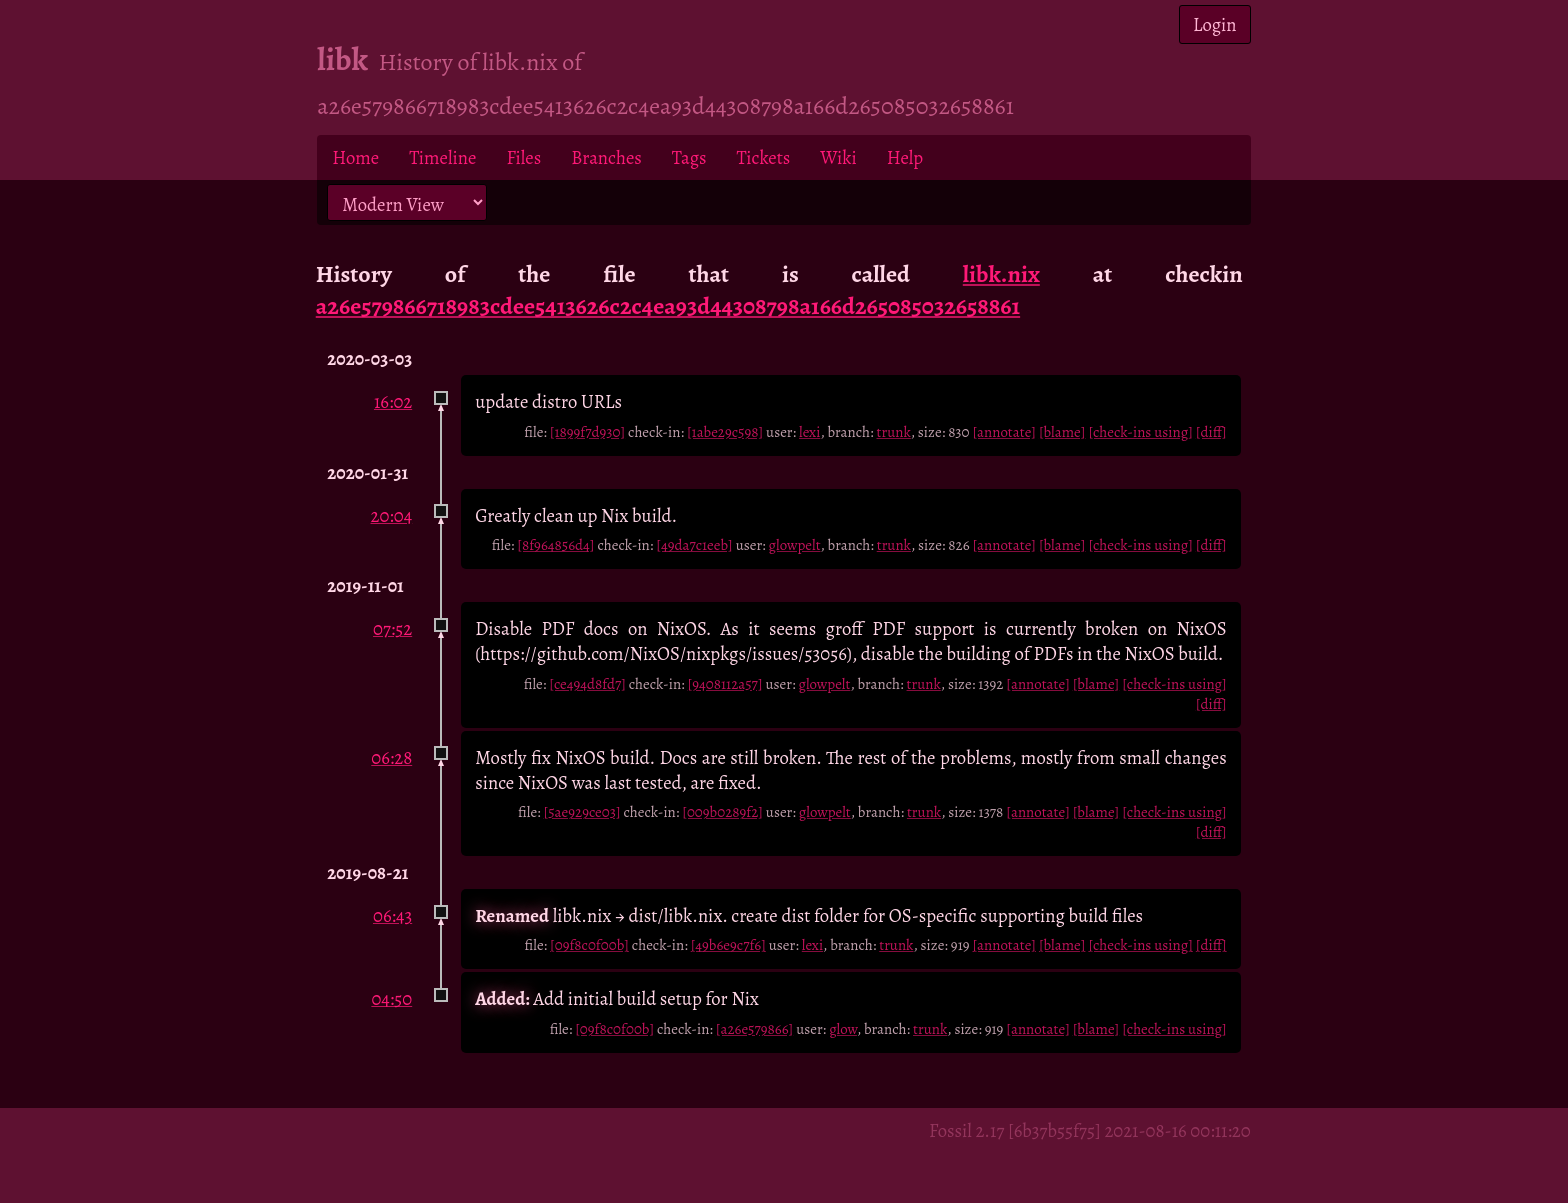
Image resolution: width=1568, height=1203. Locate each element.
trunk (894, 432)
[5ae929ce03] (582, 812)
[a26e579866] (754, 1029)
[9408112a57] (725, 684)
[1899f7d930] (587, 432)
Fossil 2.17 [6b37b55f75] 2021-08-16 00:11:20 (1090, 1130)
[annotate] (1004, 432)
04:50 (391, 998)
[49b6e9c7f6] (728, 945)
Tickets (764, 157)
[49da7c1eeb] (694, 545)
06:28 (391, 757)
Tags (689, 157)
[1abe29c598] (725, 432)
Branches (606, 157)
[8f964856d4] (555, 545)
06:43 (392, 915)
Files (523, 157)
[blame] (1062, 432)
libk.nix (1001, 274)
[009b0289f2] (722, 812)
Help (905, 157)
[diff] (1211, 432)
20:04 (392, 515)
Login (1215, 24)
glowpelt (795, 545)
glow (843, 1029)
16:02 (393, 401)
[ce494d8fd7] (587, 684)
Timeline (442, 157)
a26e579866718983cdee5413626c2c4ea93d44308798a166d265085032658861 (668, 306)
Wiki (838, 157)
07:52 (392, 628)
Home (355, 157)
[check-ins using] (1140, 432)
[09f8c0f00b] (589, 945)
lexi (809, 432)
